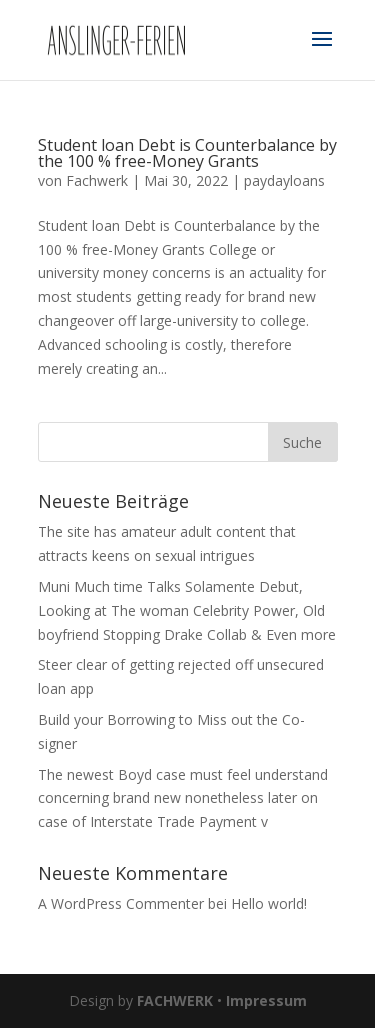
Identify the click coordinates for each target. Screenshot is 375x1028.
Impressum (266, 1000)
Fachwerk (97, 180)
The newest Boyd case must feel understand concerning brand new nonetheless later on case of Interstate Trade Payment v (183, 798)
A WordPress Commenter (121, 903)
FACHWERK (175, 1000)
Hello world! (269, 903)
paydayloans (284, 180)
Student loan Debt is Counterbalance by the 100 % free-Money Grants (187, 153)
